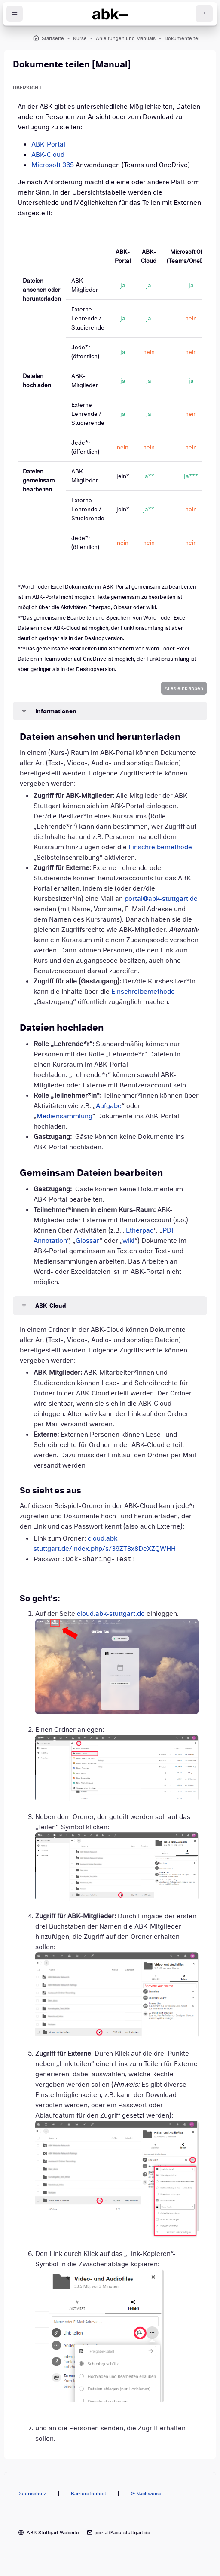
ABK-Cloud (47, 154)
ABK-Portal (48, 144)
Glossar (87, 1240)
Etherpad (140, 1230)
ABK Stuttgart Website (53, 2532)
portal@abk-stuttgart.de (161, 898)
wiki (128, 1240)
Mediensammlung (64, 1116)
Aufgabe (109, 1106)
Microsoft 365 (52, 165)
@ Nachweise (146, 2493)
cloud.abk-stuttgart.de (111, 1613)
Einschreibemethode (160, 847)
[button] (184, 688)
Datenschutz (31, 2493)
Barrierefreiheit (88, 2493)
